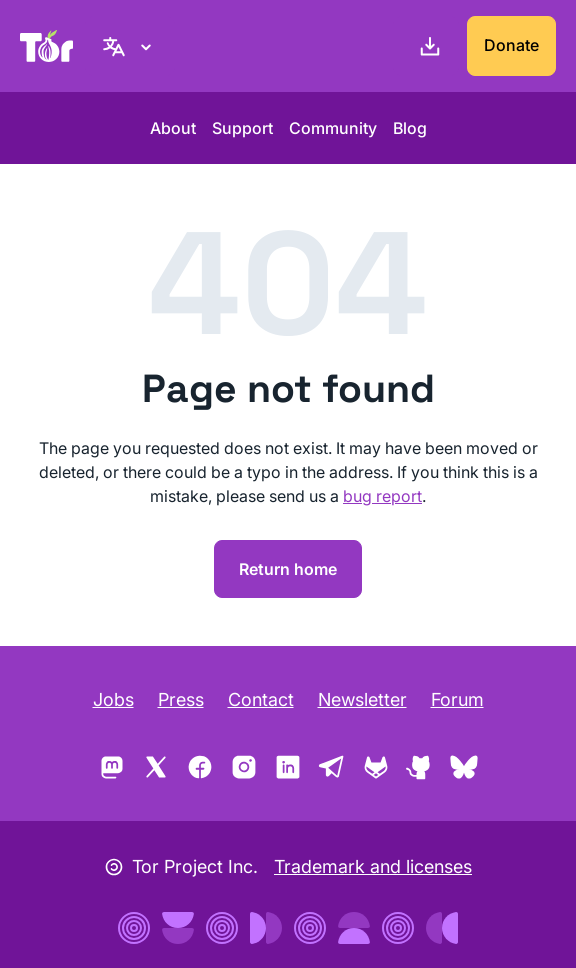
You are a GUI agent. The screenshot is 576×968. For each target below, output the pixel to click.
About (173, 128)
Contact (261, 699)
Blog (410, 128)
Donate (511, 45)
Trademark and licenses (373, 866)
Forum (457, 699)
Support (242, 128)
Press (181, 699)
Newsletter (362, 699)
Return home (288, 569)
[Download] (426, 46)
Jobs (113, 699)
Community (333, 128)
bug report (382, 496)
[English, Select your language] (130, 46)
